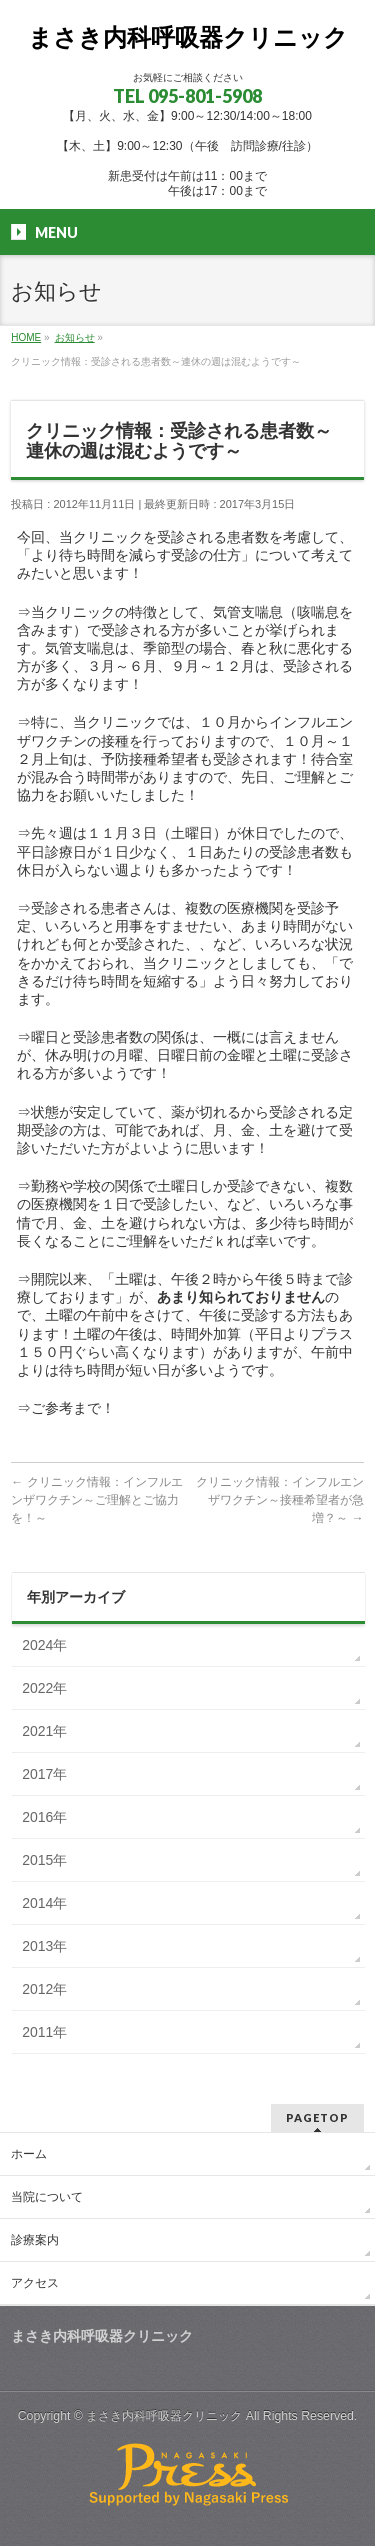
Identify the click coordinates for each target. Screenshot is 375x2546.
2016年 (44, 1817)
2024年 (44, 1645)
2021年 (44, 1731)
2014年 (44, 1903)
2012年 (44, 1989)
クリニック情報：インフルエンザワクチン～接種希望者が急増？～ (280, 1500)
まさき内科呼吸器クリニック (188, 37)
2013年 (44, 1946)
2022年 (44, 1688)
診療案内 (35, 2240)
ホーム (29, 2154)
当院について (47, 2197)
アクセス (35, 2283)
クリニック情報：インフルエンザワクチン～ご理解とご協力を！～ (96, 1500)
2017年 (44, 1774)
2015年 (44, 1860)
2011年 (44, 2032)
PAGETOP (317, 2117)
